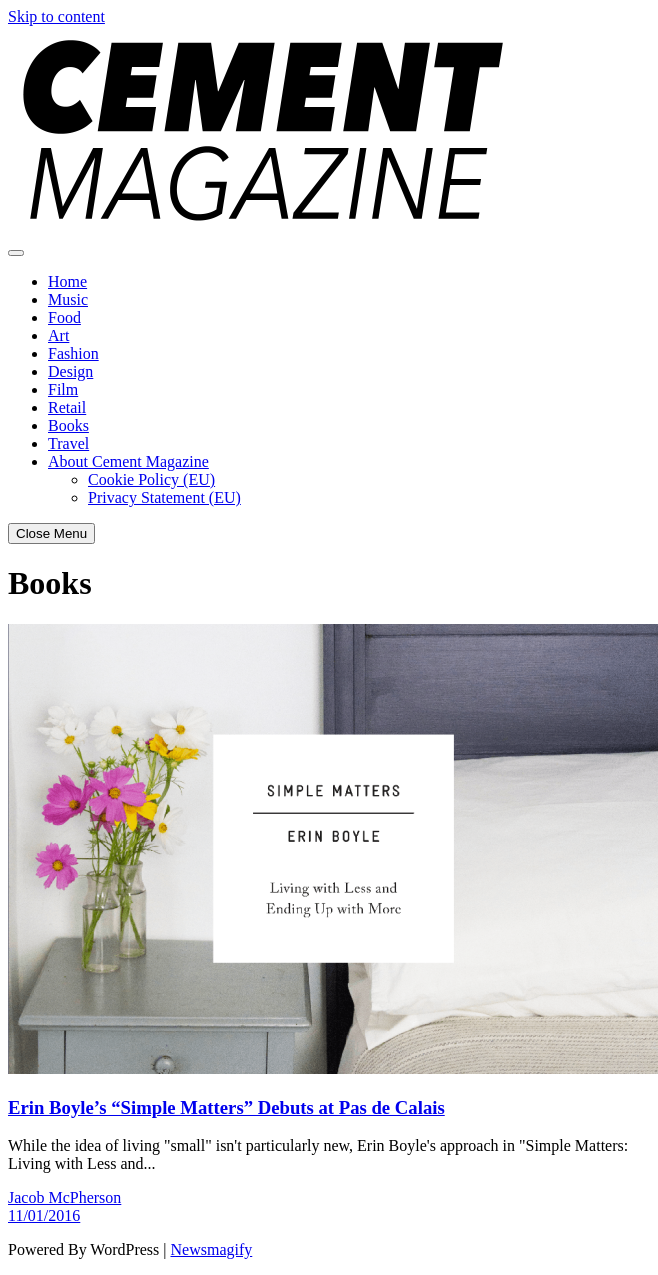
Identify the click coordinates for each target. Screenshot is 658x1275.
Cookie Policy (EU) (151, 479)
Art (58, 335)
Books (68, 425)
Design (70, 371)
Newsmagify (212, 1249)
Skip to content (56, 16)
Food (64, 317)
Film (63, 389)
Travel (68, 443)
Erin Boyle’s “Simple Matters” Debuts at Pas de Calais (226, 1107)
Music (68, 299)
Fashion (73, 353)
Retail (67, 407)
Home (67, 281)
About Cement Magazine (128, 461)
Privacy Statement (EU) (164, 497)
